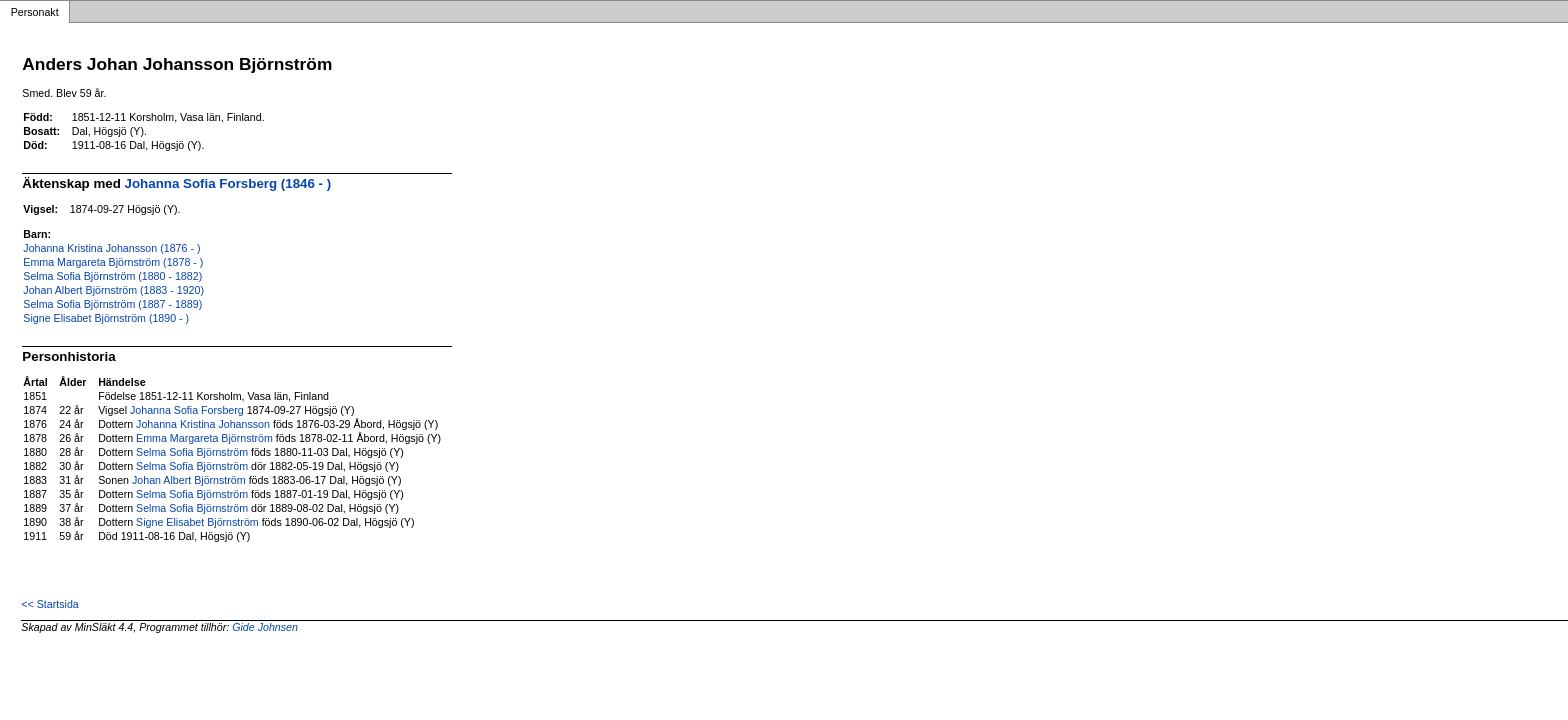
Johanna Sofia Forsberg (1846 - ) (228, 183)
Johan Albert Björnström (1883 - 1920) (113, 290)
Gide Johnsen (265, 627)
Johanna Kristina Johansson (203, 424)
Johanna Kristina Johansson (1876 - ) (111, 248)
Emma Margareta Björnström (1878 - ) (113, 262)
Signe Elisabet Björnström (197, 522)
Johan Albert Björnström (189, 480)
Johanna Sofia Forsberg (187, 410)
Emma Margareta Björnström (204, 438)
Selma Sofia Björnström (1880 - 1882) (112, 276)
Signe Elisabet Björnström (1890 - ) (106, 318)
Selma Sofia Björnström (192, 452)
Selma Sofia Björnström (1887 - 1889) (112, 304)
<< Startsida (49, 604)
